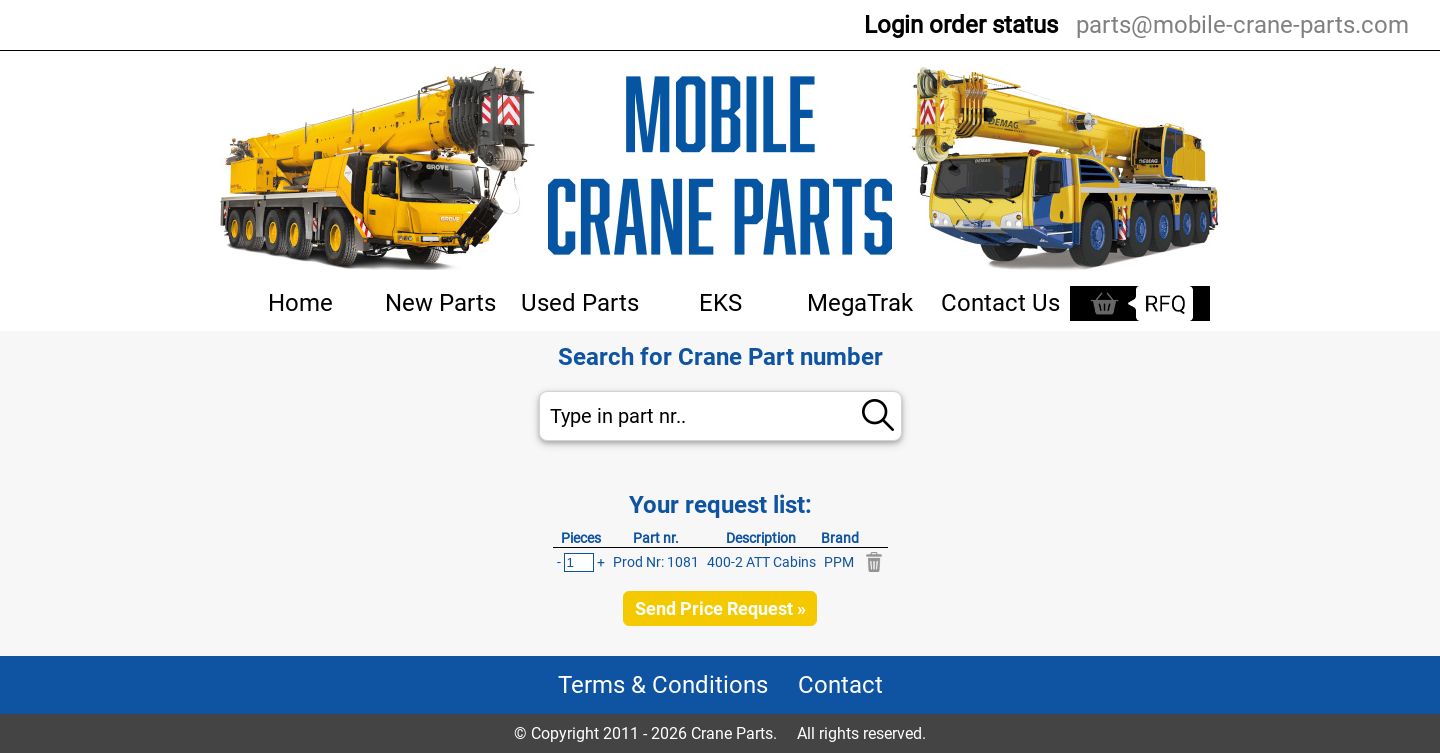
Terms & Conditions (663, 685)
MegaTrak (860, 303)
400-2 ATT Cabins (761, 562)
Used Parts (580, 303)
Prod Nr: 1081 (656, 562)
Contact (840, 685)
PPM (839, 562)
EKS (720, 303)
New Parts (440, 303)
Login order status (961, 25)
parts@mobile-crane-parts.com (1242, 25)
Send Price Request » (720, 608)
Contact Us (1000, 303)
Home (300, 303)
